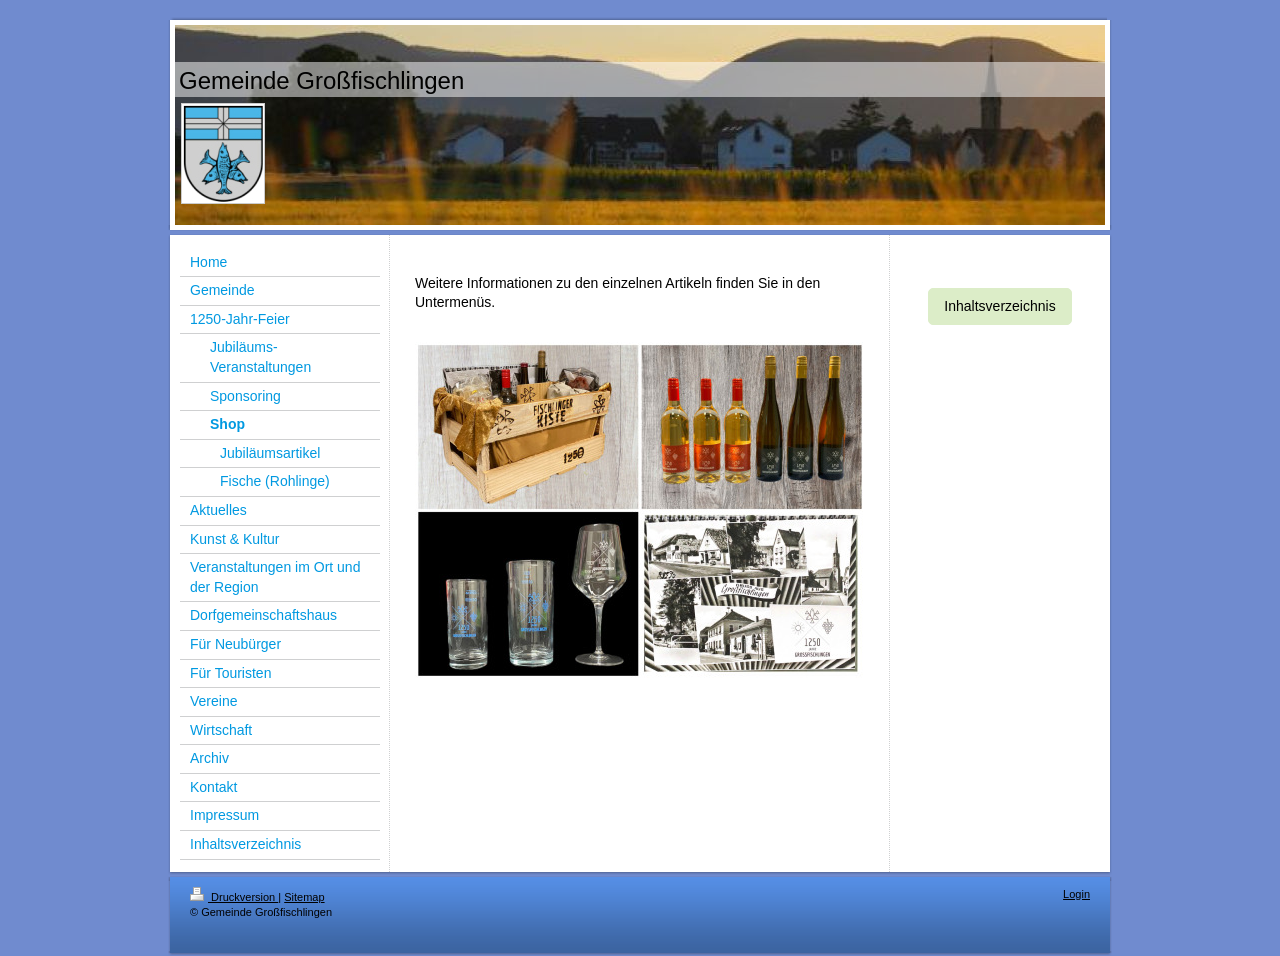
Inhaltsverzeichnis (999, 306)
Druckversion (234, 897)
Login (1076, 894)
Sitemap (304, 897)
